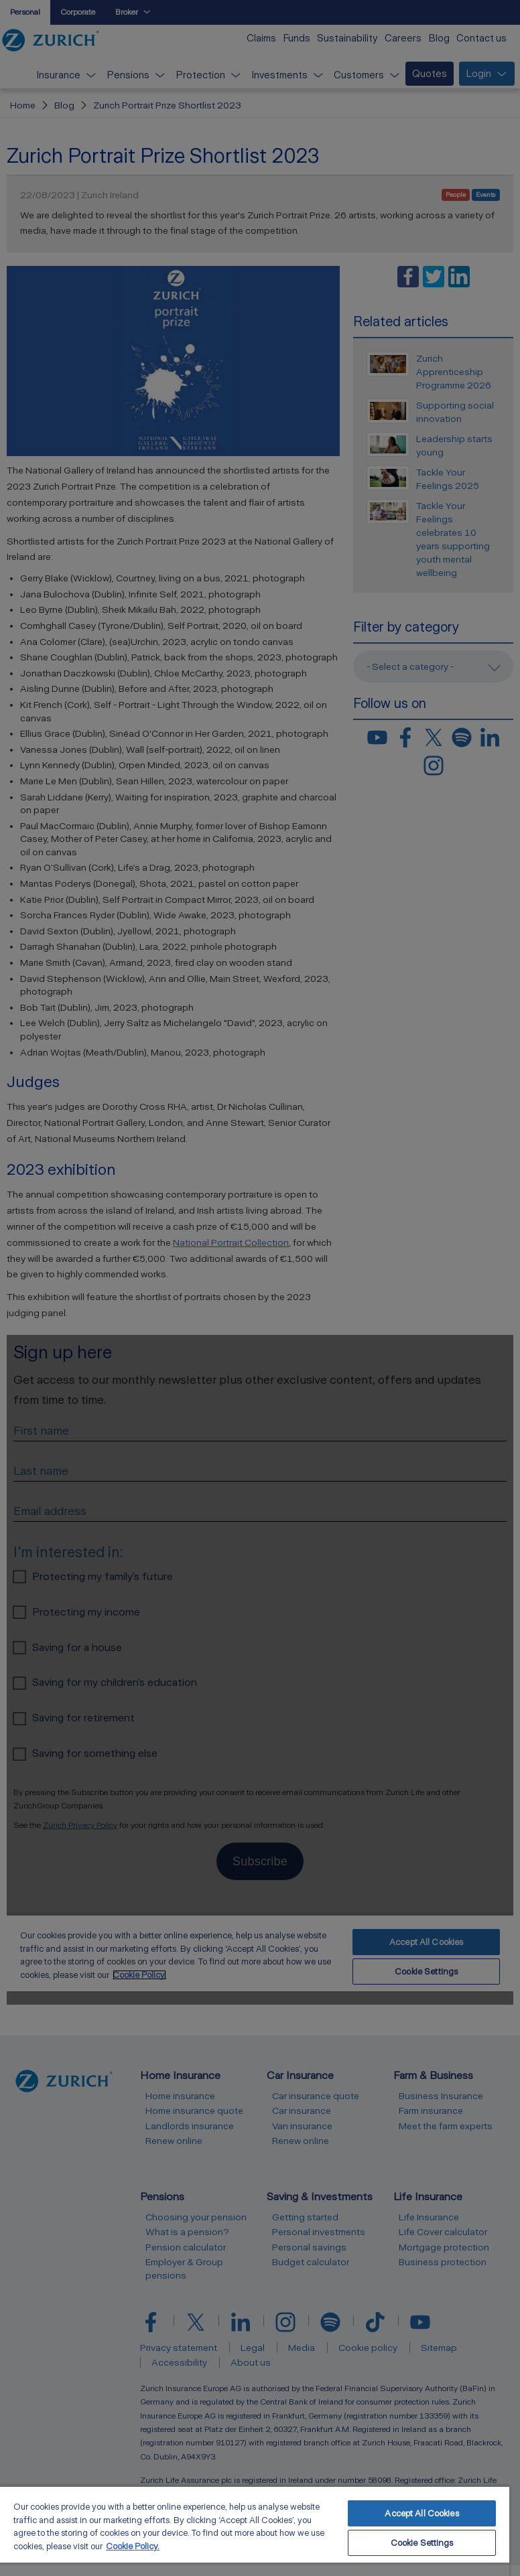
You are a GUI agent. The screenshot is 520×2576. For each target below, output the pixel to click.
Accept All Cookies (421, 2513)
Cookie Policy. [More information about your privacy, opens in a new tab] (132, 2546)
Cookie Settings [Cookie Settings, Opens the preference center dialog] (422, 2543)
